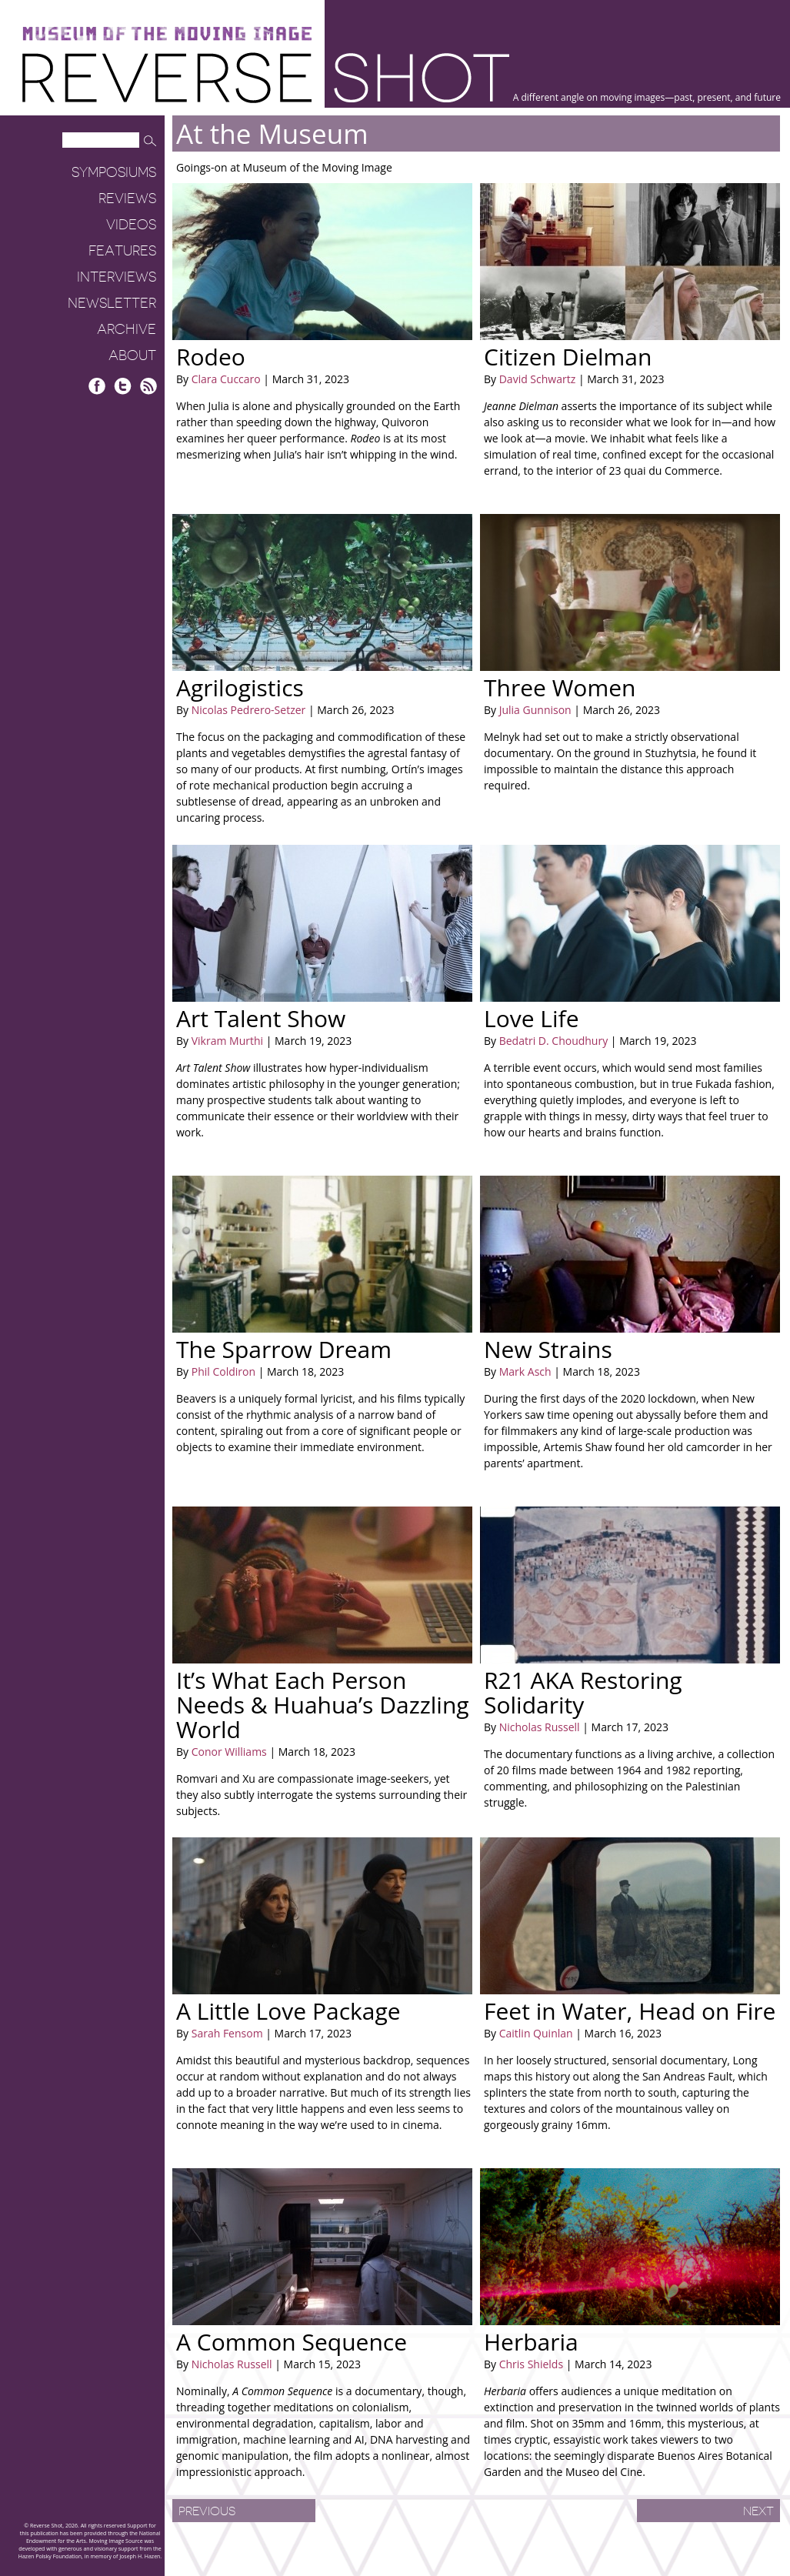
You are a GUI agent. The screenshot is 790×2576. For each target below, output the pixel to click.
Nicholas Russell (539, 1727)
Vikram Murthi (227, 1040)
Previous (206, 2511)
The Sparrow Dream (284, 1349)
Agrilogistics (240, 687)
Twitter (123, 386)
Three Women (559, 687)
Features (122, 251)
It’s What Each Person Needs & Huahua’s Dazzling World (322, 1704)
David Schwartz (537, 379)
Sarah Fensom (227, 2033)
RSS (148, 386)
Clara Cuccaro (226, 379)
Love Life (531, 1018)
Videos (131, 225)
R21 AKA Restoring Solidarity (583, 1692)
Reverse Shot (265, 77)
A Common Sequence (291, 2341)
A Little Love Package (288, 2011)
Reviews (127, 198)
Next (758, 2511)
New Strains (548, 1349)
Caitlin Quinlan (536, 2033)
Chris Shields (531, 2364)
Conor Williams (229, 1751)
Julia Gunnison (535, 709)
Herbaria (531, 2341)
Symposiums (114, 172)
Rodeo (210, 356)
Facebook (97, 386)
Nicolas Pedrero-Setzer (249, 709)
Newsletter (112, 303)
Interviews (116, 277)
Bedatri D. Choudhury (553, 1040)
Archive (126, 329)
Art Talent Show (260, 1018)
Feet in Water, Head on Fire (629, 2011)
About (132, 355)
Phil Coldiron (223, 1371)
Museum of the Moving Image (167, 34)
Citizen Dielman (568, 356)
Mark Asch (525, 1371)
